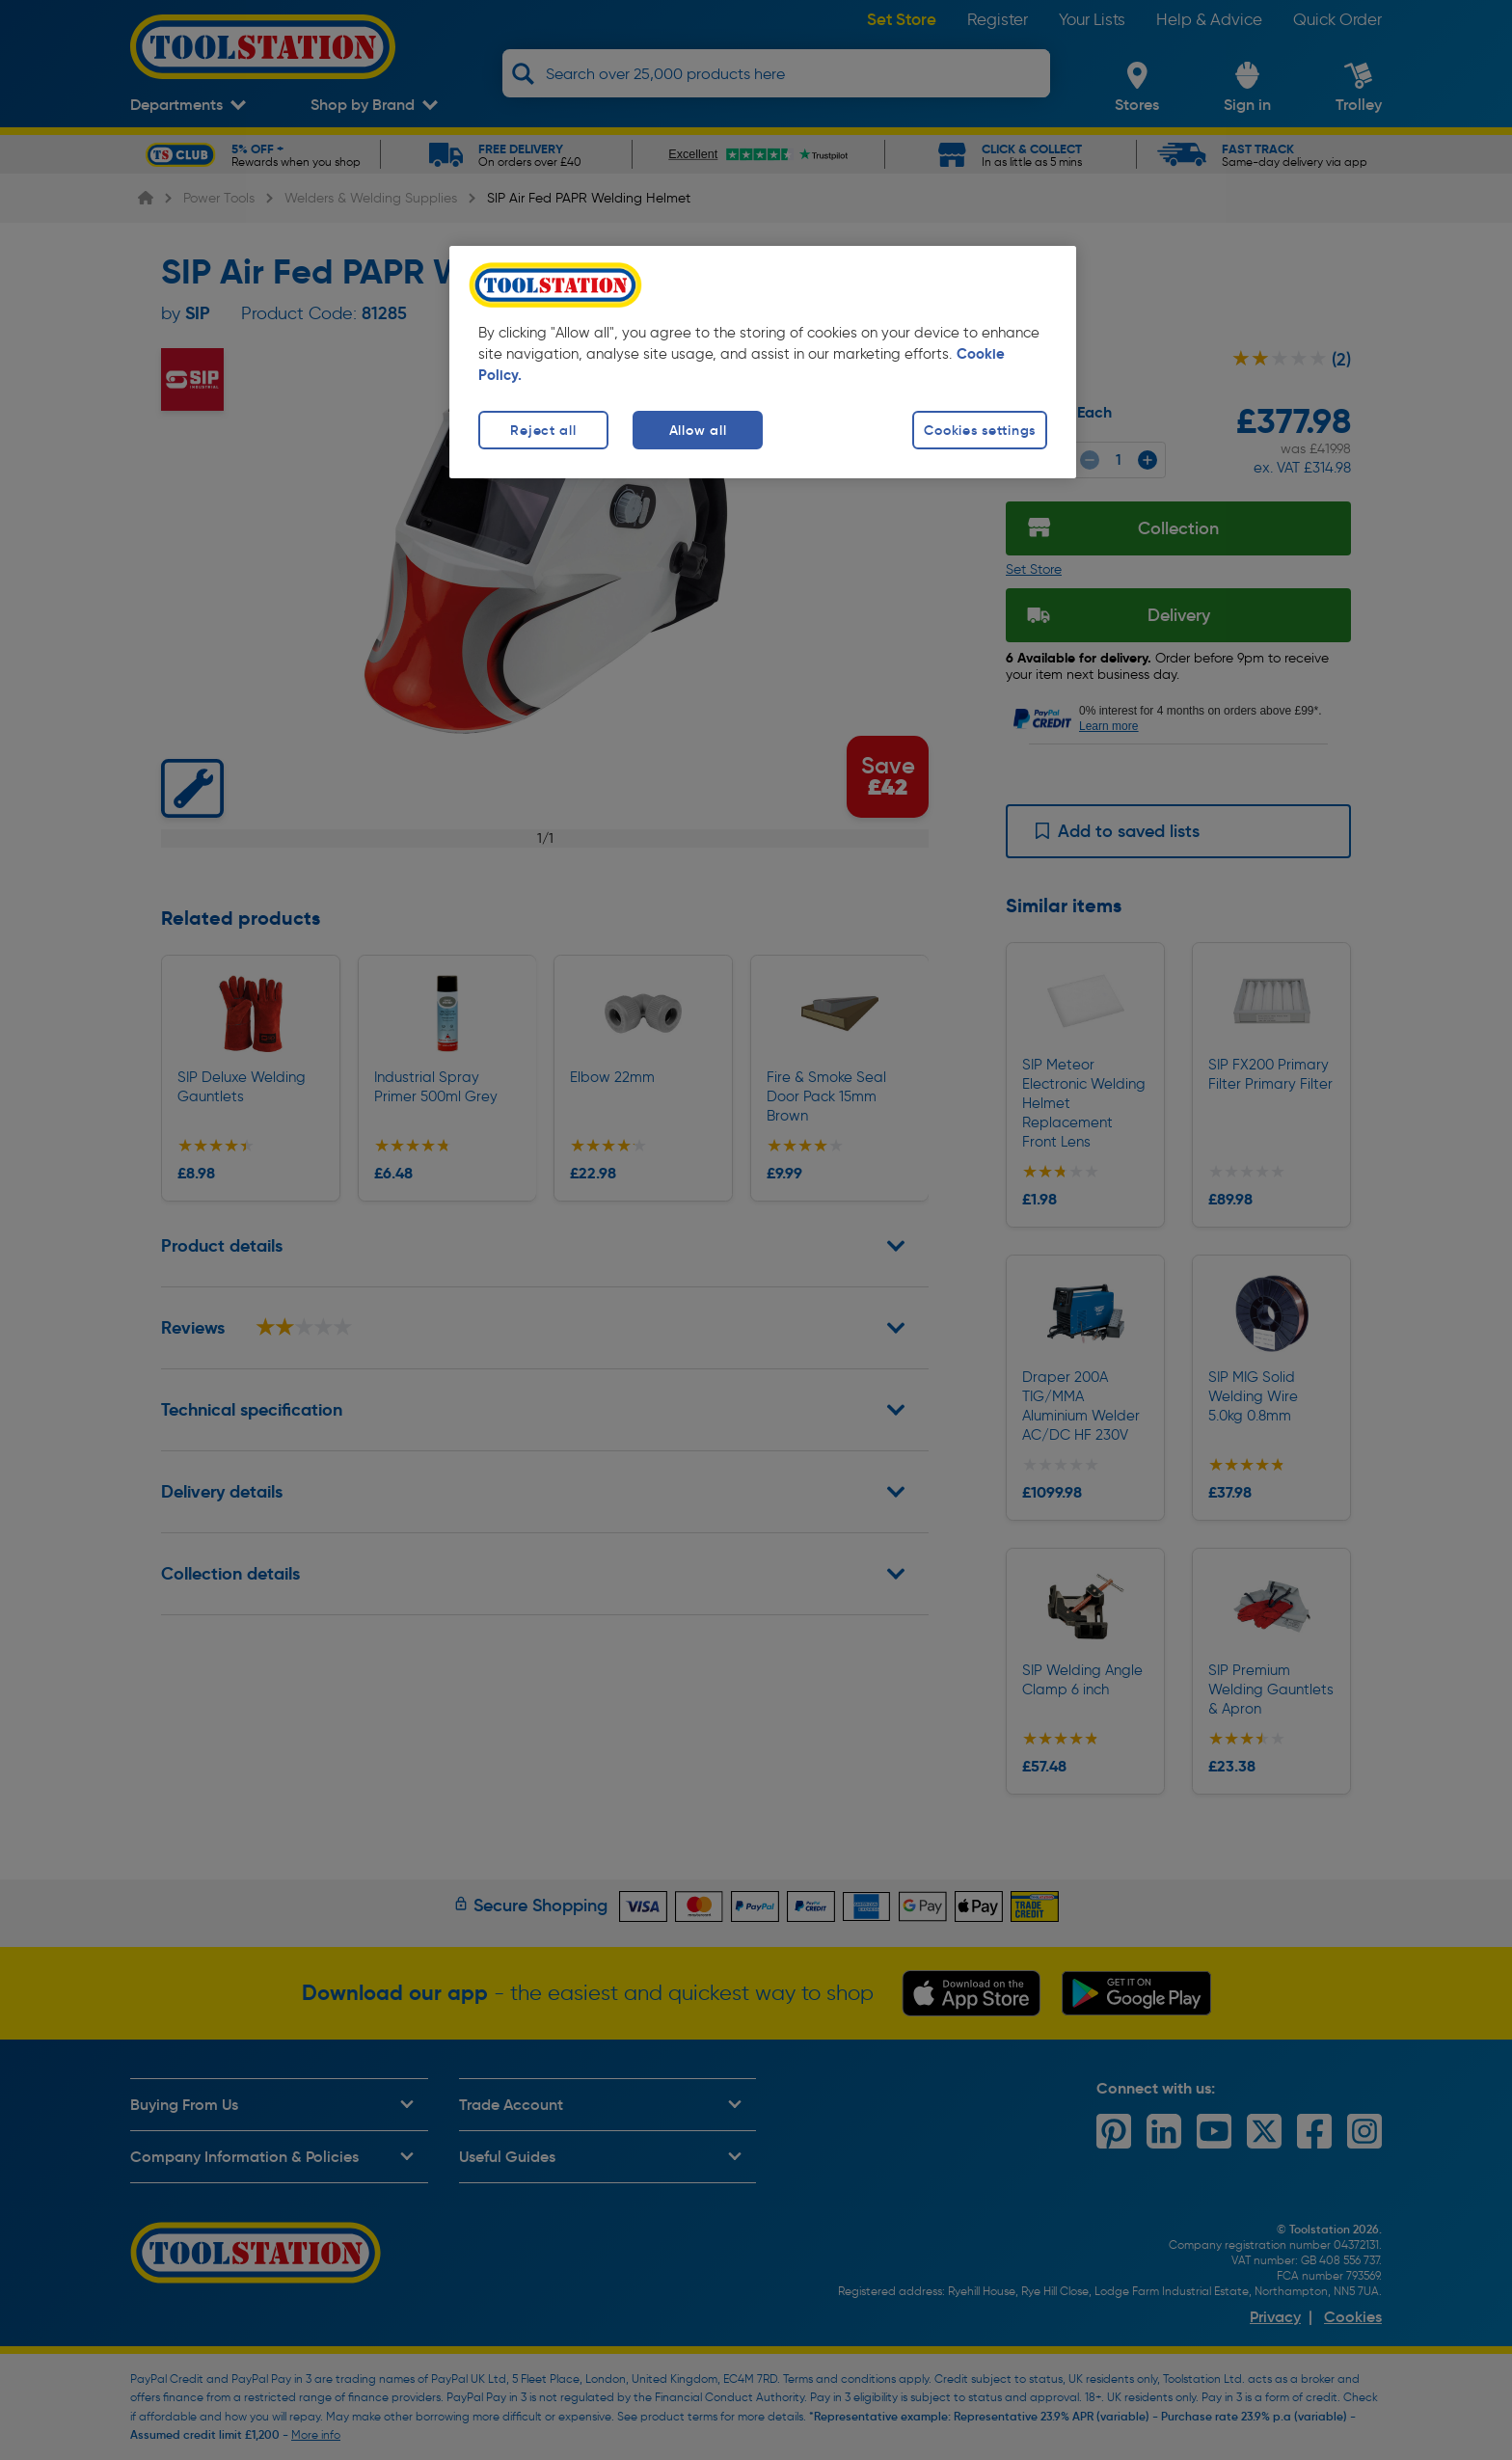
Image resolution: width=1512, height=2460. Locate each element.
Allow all (697, 430)
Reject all (543, 430)
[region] (762, 362)
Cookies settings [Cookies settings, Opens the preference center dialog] (980, 430)
